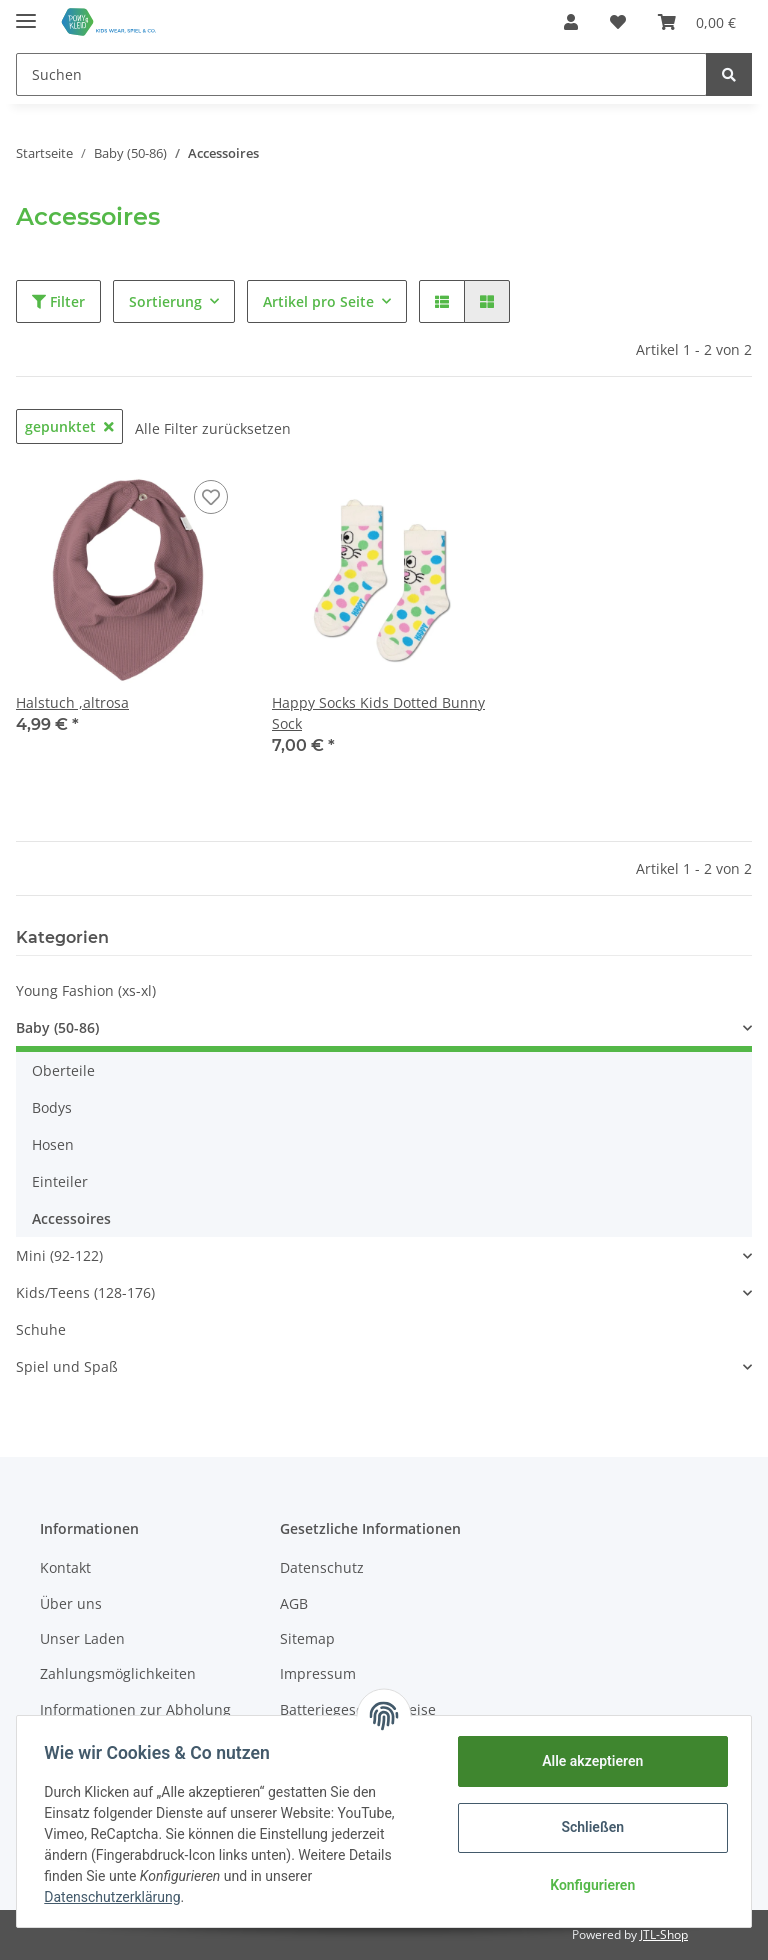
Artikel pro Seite (318, 301)
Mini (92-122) (59, 1255)
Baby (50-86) (57, 1027)
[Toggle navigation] (26, 12)
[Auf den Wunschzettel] (211, 497)
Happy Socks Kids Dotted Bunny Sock (378, 713)
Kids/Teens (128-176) (85, 1292)
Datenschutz (322, 1567)
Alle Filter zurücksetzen (213, 428)
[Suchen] (361, 74)
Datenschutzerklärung (117, 1897)
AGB (294, 1603)
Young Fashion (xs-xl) (86, 990)
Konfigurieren (587, 1885)
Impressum (318, 1673)
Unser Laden (82, 1638)
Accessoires (71, 1218)
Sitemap (307, 1638)
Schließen (588, 1827)
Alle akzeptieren (587, 1761)
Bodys (52, 1107)
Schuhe (41, 1329)
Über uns (71, 1603)
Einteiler (60, 1181)
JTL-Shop (664, 1934)
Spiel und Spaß (67, 1366)
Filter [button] (58, 301)
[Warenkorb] (697, 22)
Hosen (53, 1144)
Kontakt (65, 1567)
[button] (571, 22)
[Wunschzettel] (618, 22)
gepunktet (69, 426)
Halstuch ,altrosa (72, 702)
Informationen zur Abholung (135, 1709)
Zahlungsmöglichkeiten (118, 1673)
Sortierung (165, 301)
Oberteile (63, 1070)
